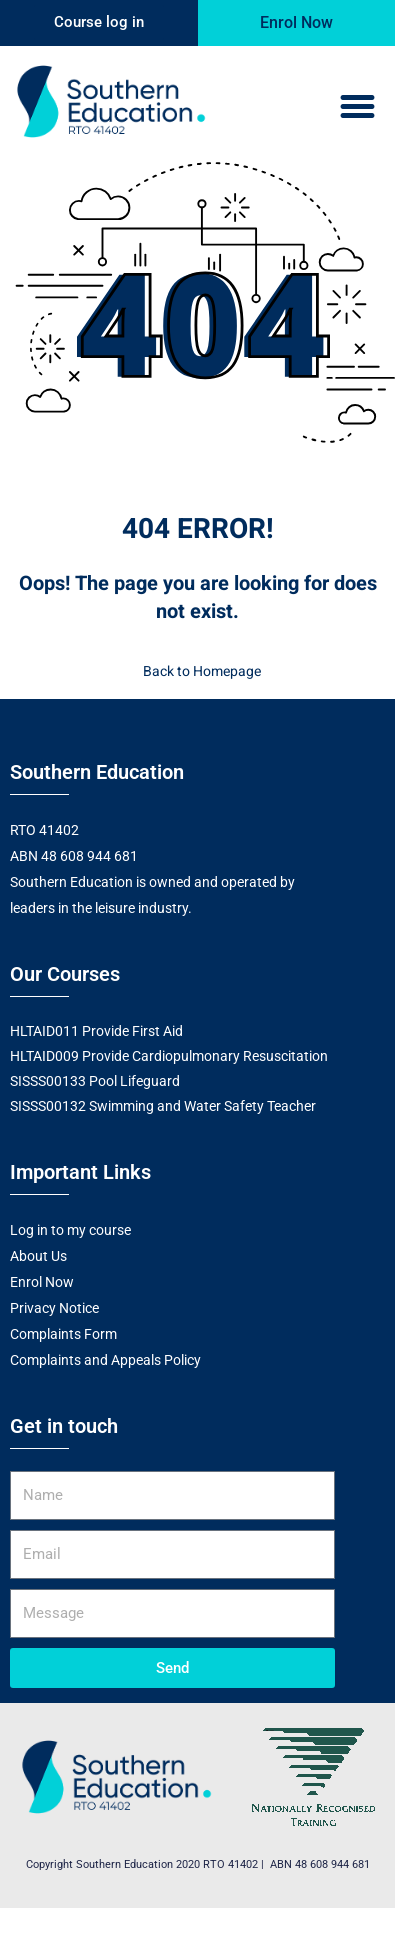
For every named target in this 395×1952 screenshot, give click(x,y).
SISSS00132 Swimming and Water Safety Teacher (163, 1106)
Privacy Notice (54, 1308)
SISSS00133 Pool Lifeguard (95, 1081)
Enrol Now (42, 1282)
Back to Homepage (198, 671)
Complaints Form (63, 1334)
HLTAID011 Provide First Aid (96, 1031)
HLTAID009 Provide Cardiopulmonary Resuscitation (169, 1056)
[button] (358, 107)
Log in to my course (70, 1230)
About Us (38, 1256)
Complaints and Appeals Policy (105, 1360)
